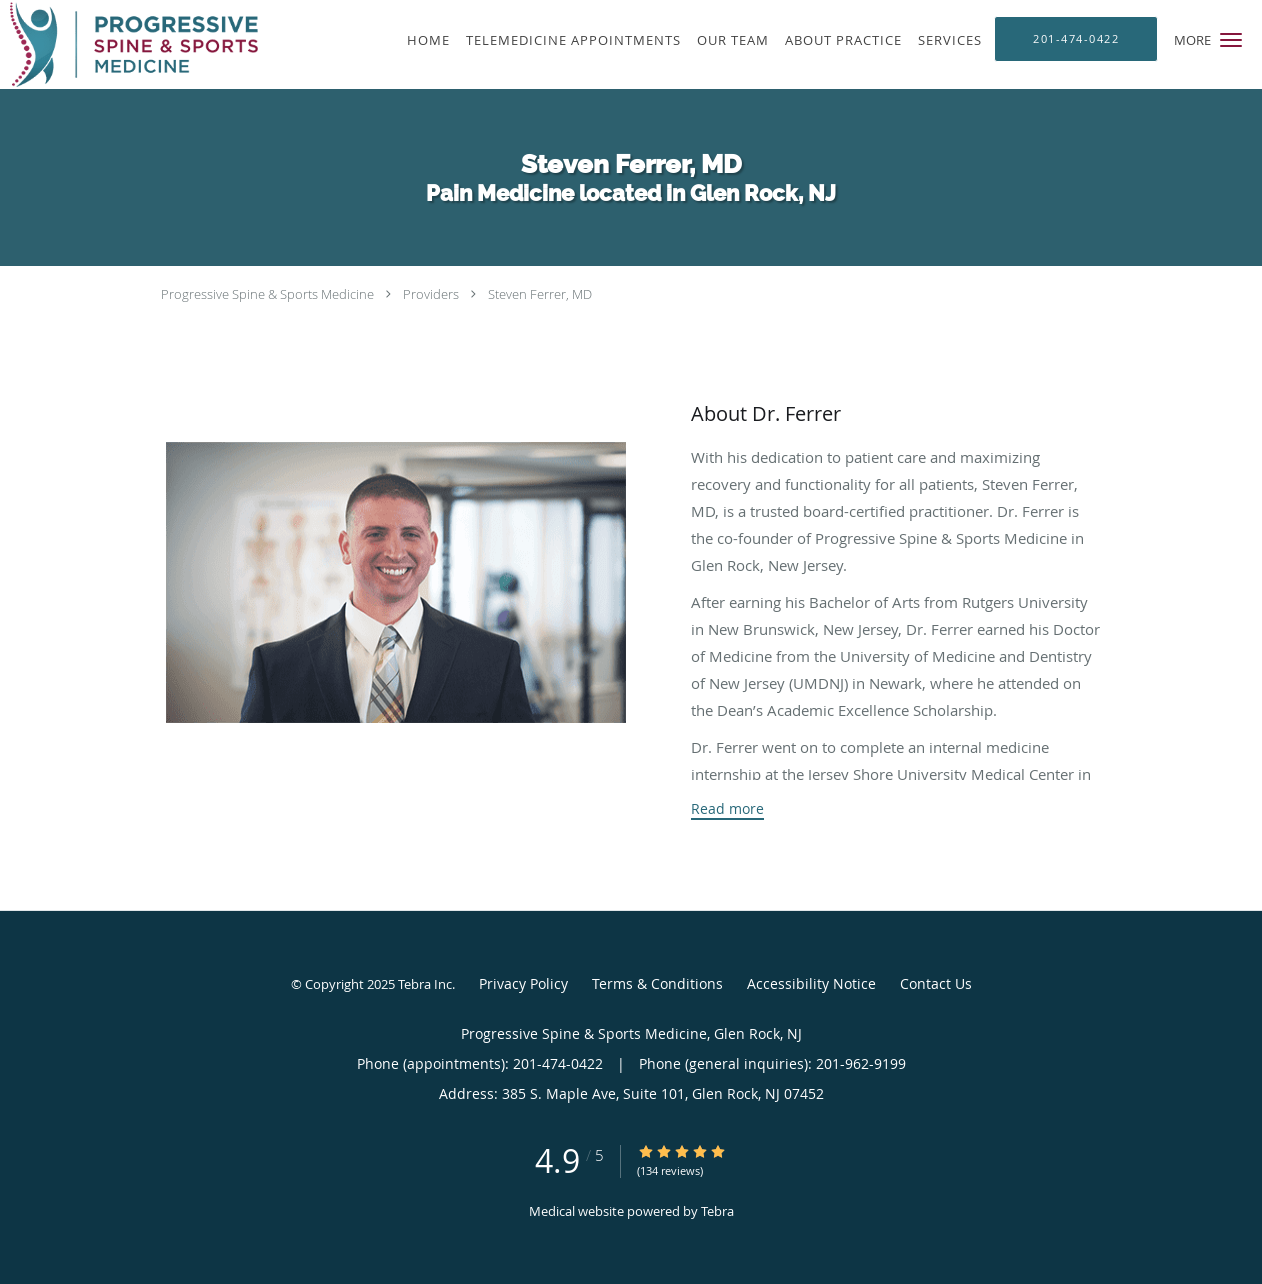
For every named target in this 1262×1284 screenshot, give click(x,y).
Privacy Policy (523, 983)
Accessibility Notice (811, 983)
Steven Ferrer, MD (540, 294)
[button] (1231, 40)
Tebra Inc (425, 984)
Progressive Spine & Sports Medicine (267, 294)
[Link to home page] (129, 44)
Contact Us (936, 983)
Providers (431, 294)
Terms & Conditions (657, 983)
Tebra (717, 1211)
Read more (727, 809)
